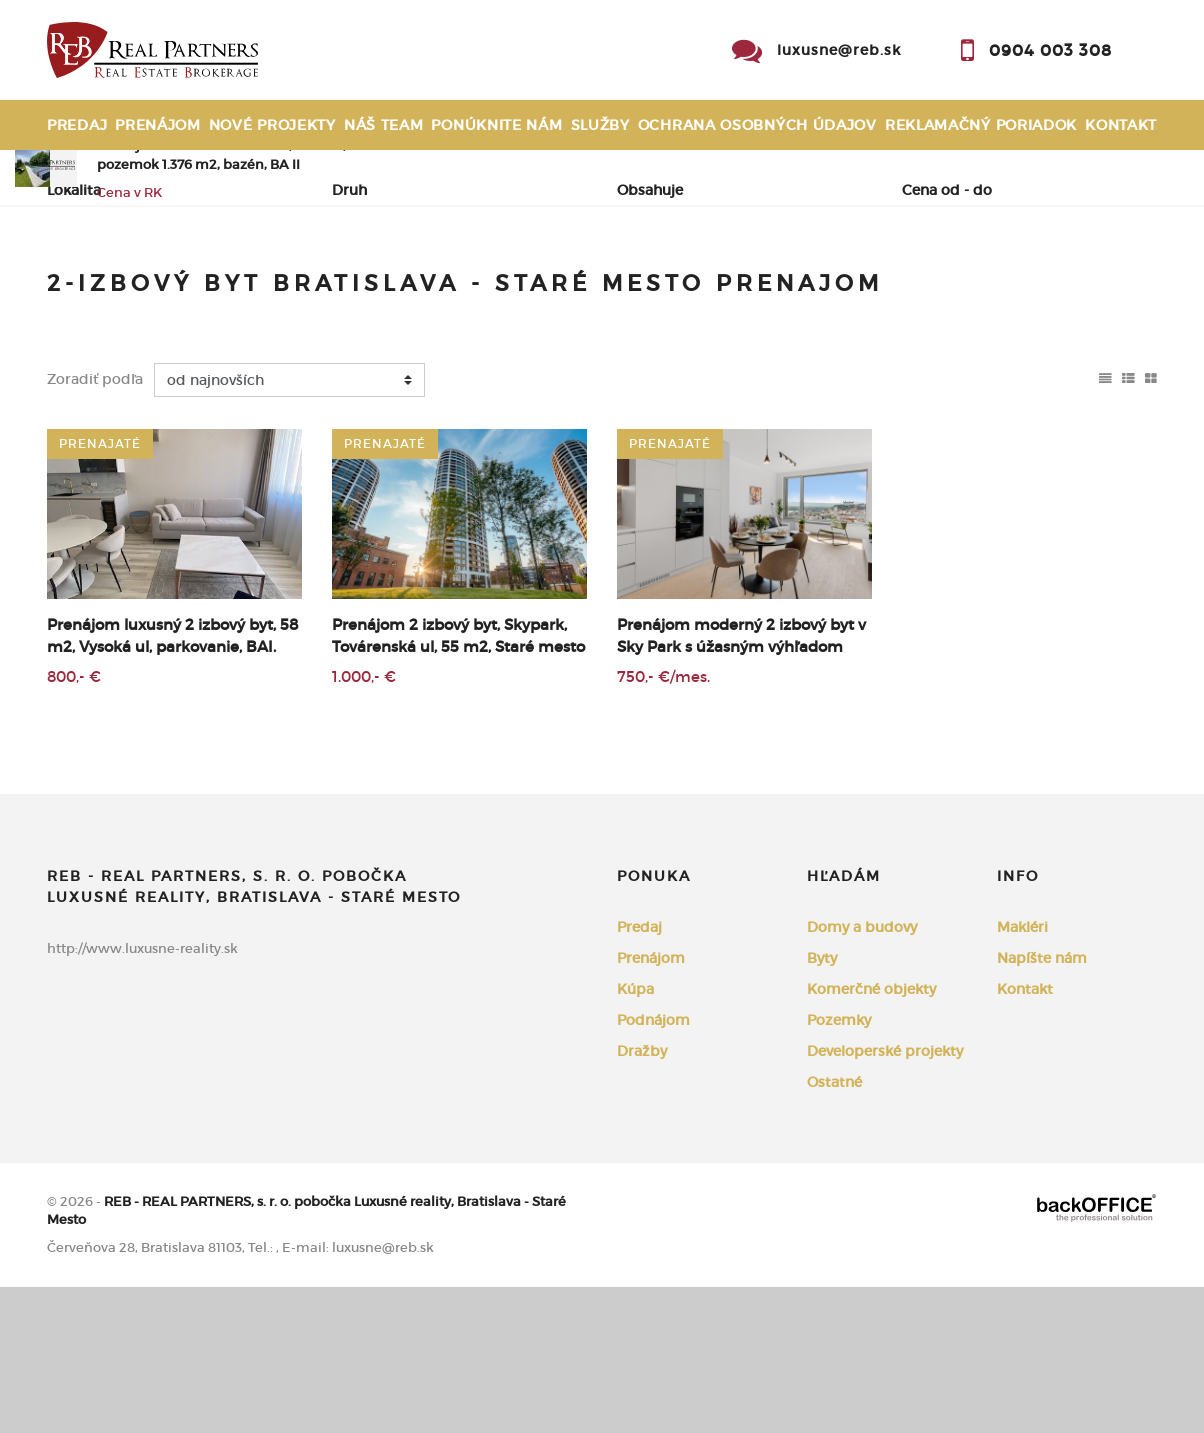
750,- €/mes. (663, 822)
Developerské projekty (885, 1197)
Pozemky (839, 1166)
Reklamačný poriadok (981, 125)
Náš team (384, 125)
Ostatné (834, 1228)
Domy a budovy (862, 1073)
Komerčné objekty (871, 1135)
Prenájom (158, 125)
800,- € (74, 822)
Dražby (642, 1197)
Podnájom (432, 290)
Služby (600, 125)
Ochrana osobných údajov (757, 125)
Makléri (1022, 1073)
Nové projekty (272, 125)
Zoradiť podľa (95, 526)
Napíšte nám (1042, 1104)
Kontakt (1121, 125)
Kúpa (323, 290)
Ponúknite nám (496, 125)
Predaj (77, 125)
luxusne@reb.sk (839, 50)
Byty (822, 1104)
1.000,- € (364, 822)
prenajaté (100, 589)
